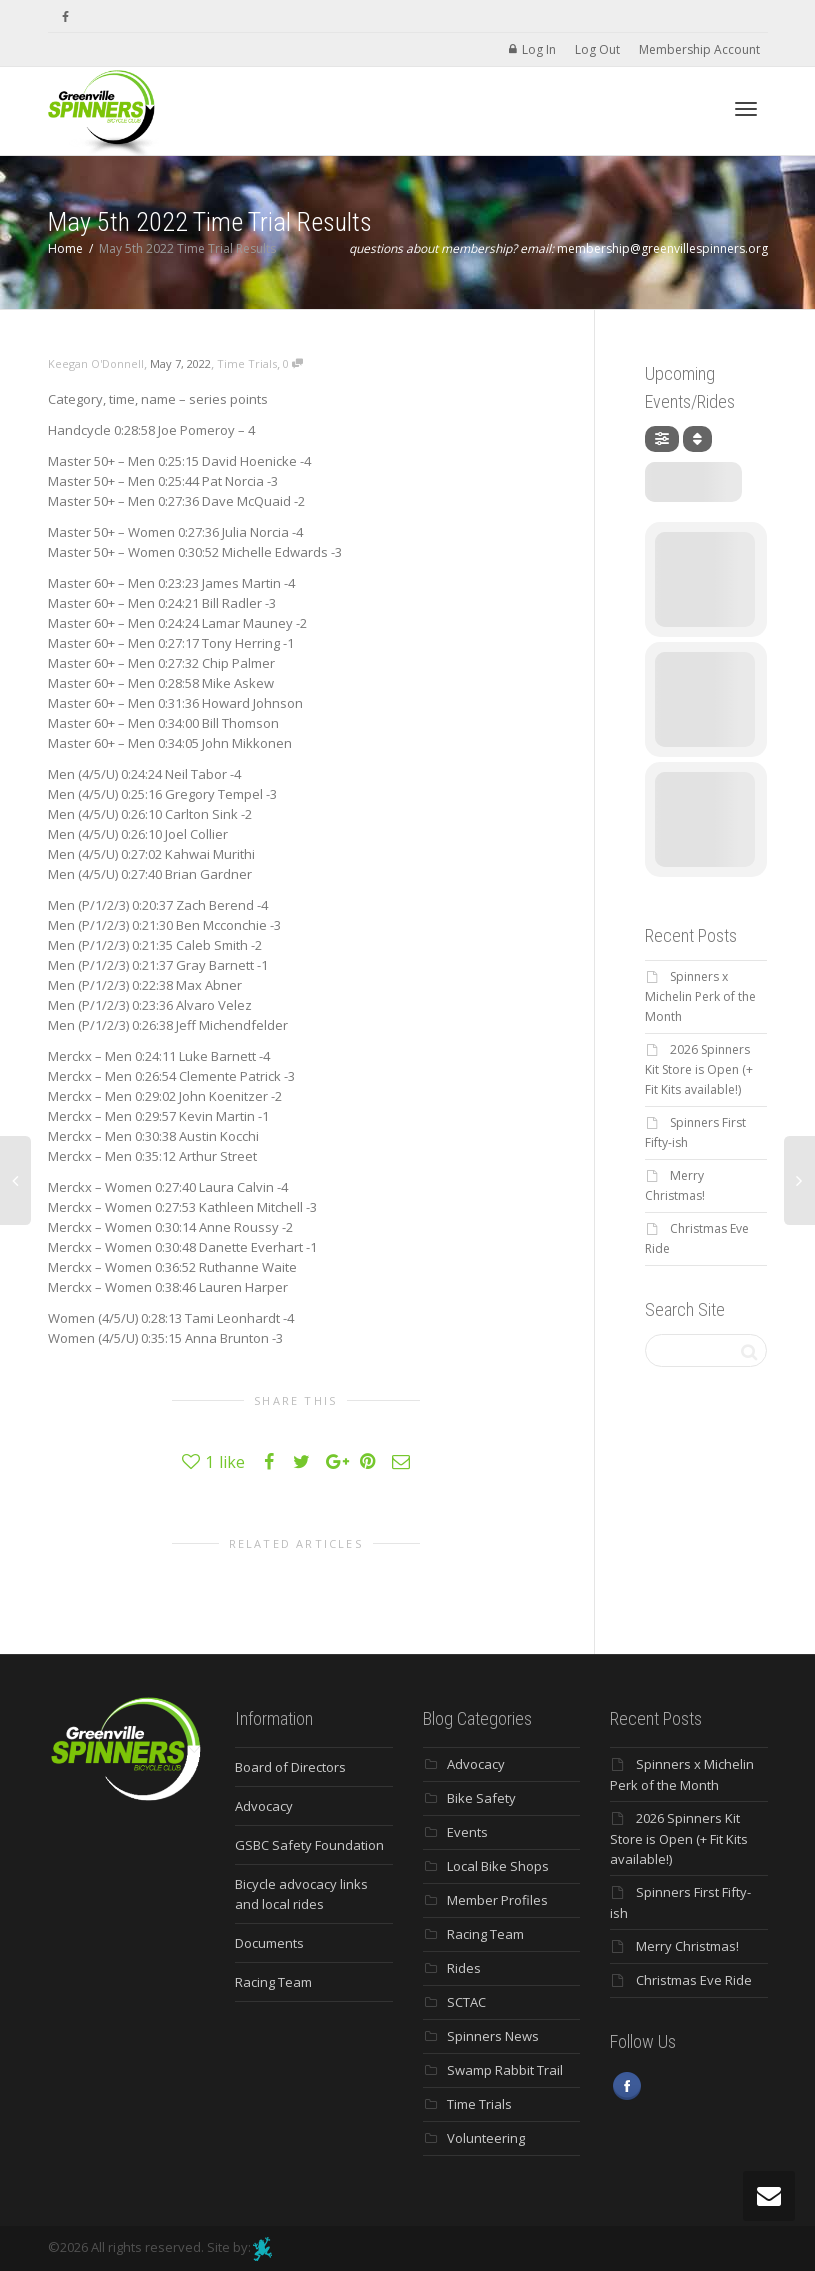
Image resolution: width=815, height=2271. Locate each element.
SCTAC (466, 2002)
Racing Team (273, 1982)
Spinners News (493, 2036)
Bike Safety (481, 1798)
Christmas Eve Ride (694, 1980)
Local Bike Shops (498, 1866)
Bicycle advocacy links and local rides (301, 1894)
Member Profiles (497, 1900)
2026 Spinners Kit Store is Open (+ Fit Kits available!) (699, 1069)
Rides (464, 1968)
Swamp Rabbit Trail (505, 2070)
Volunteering (486, 2138)
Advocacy (264, 1806)
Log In (539, 49)
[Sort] (697, 439)
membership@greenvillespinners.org (662, 248)
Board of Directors (290, 1767)
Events (467, 1832)
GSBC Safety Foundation (309, 1845)
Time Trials (247, 363)
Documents (269, 1943)
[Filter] (662, 439)
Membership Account (699, 49)
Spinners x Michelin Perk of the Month (700, 996)
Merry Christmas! (687, 1946)
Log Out (597, 49)
